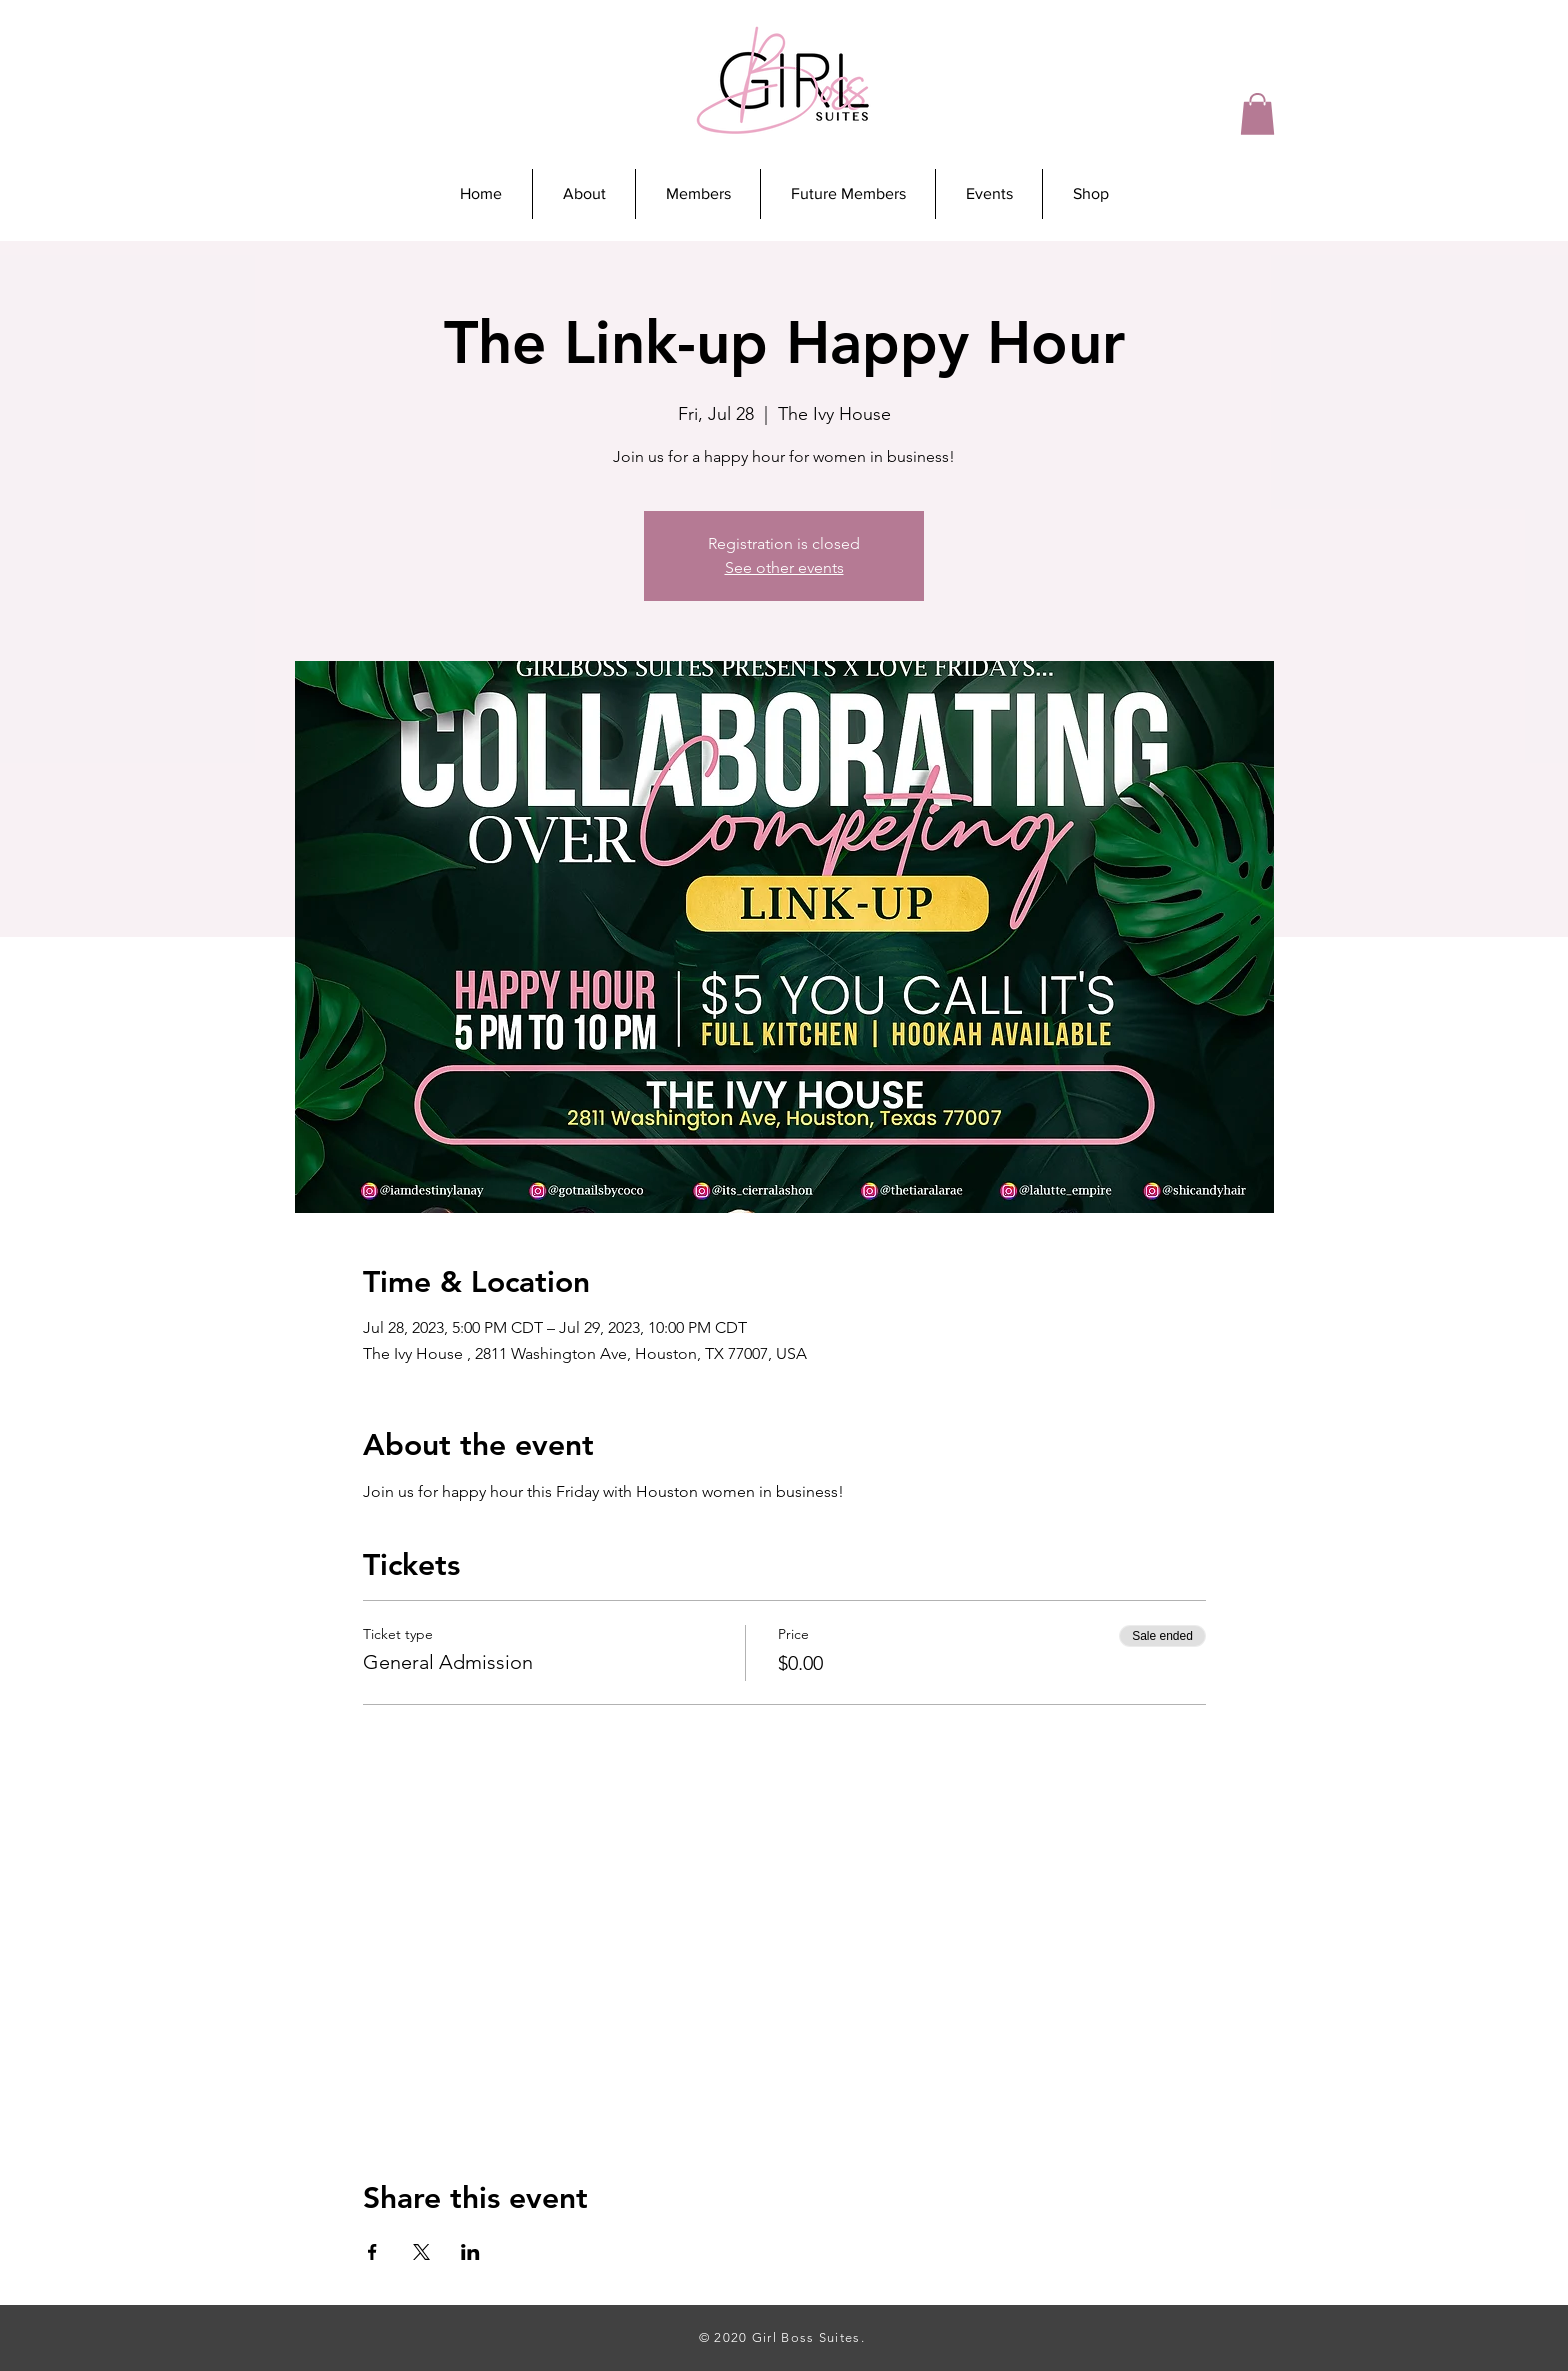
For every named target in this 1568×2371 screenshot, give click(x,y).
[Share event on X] (421, 2252)
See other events (784, 567)
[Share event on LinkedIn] (470, 2252)
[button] (1257, 114)
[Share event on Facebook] (372, 2252)
